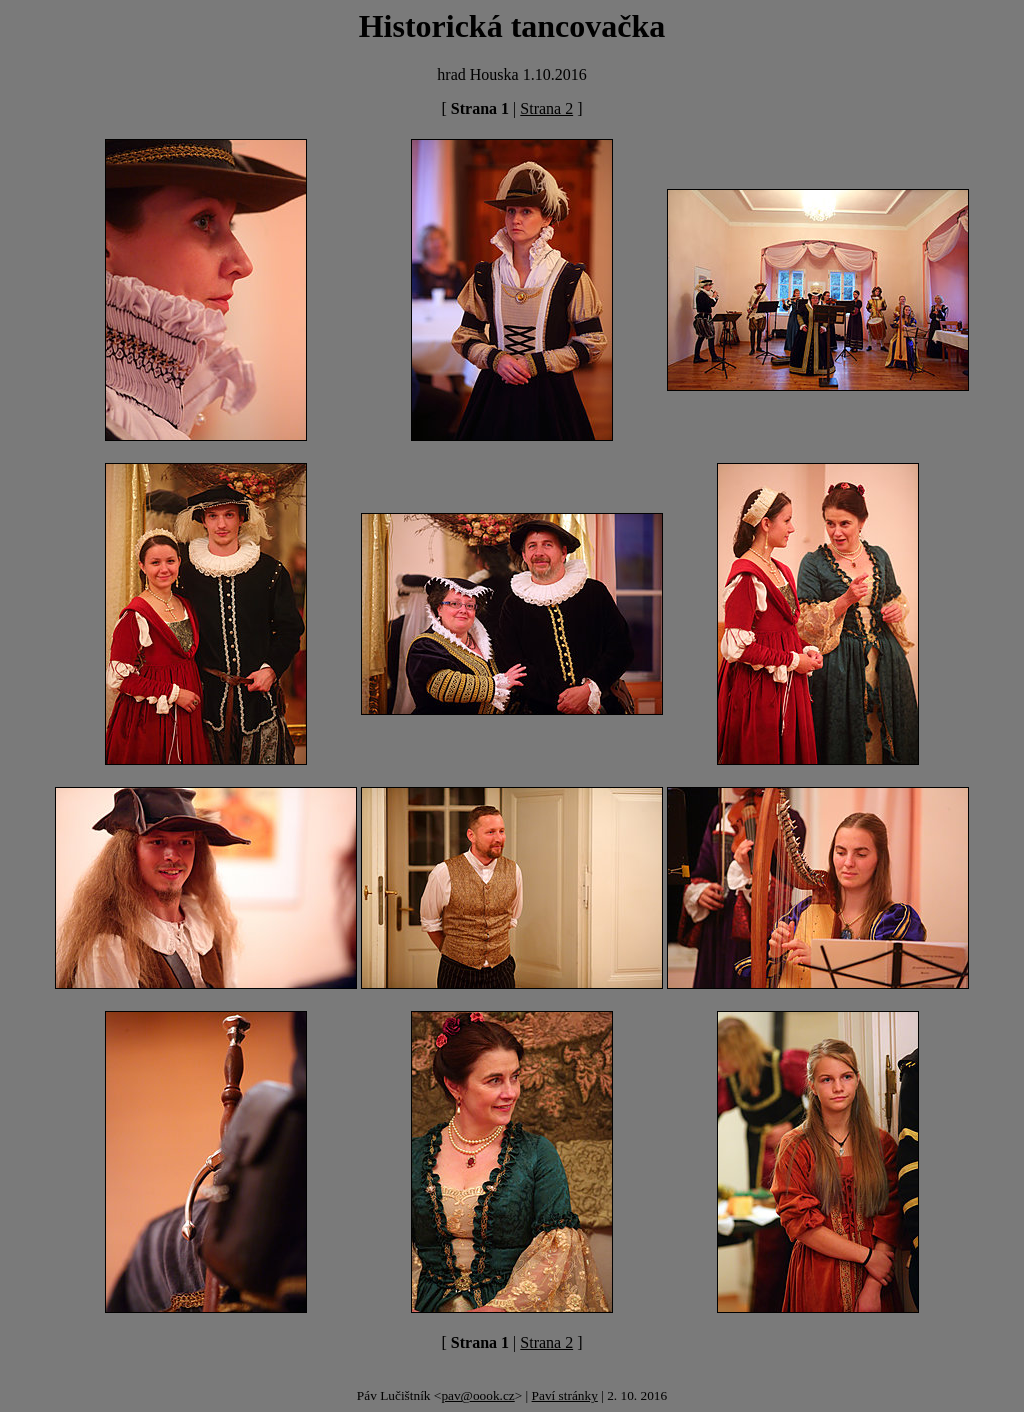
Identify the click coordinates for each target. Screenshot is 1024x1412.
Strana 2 (546, 108)
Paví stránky (565, 1395)
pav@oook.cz (477, 1395)
